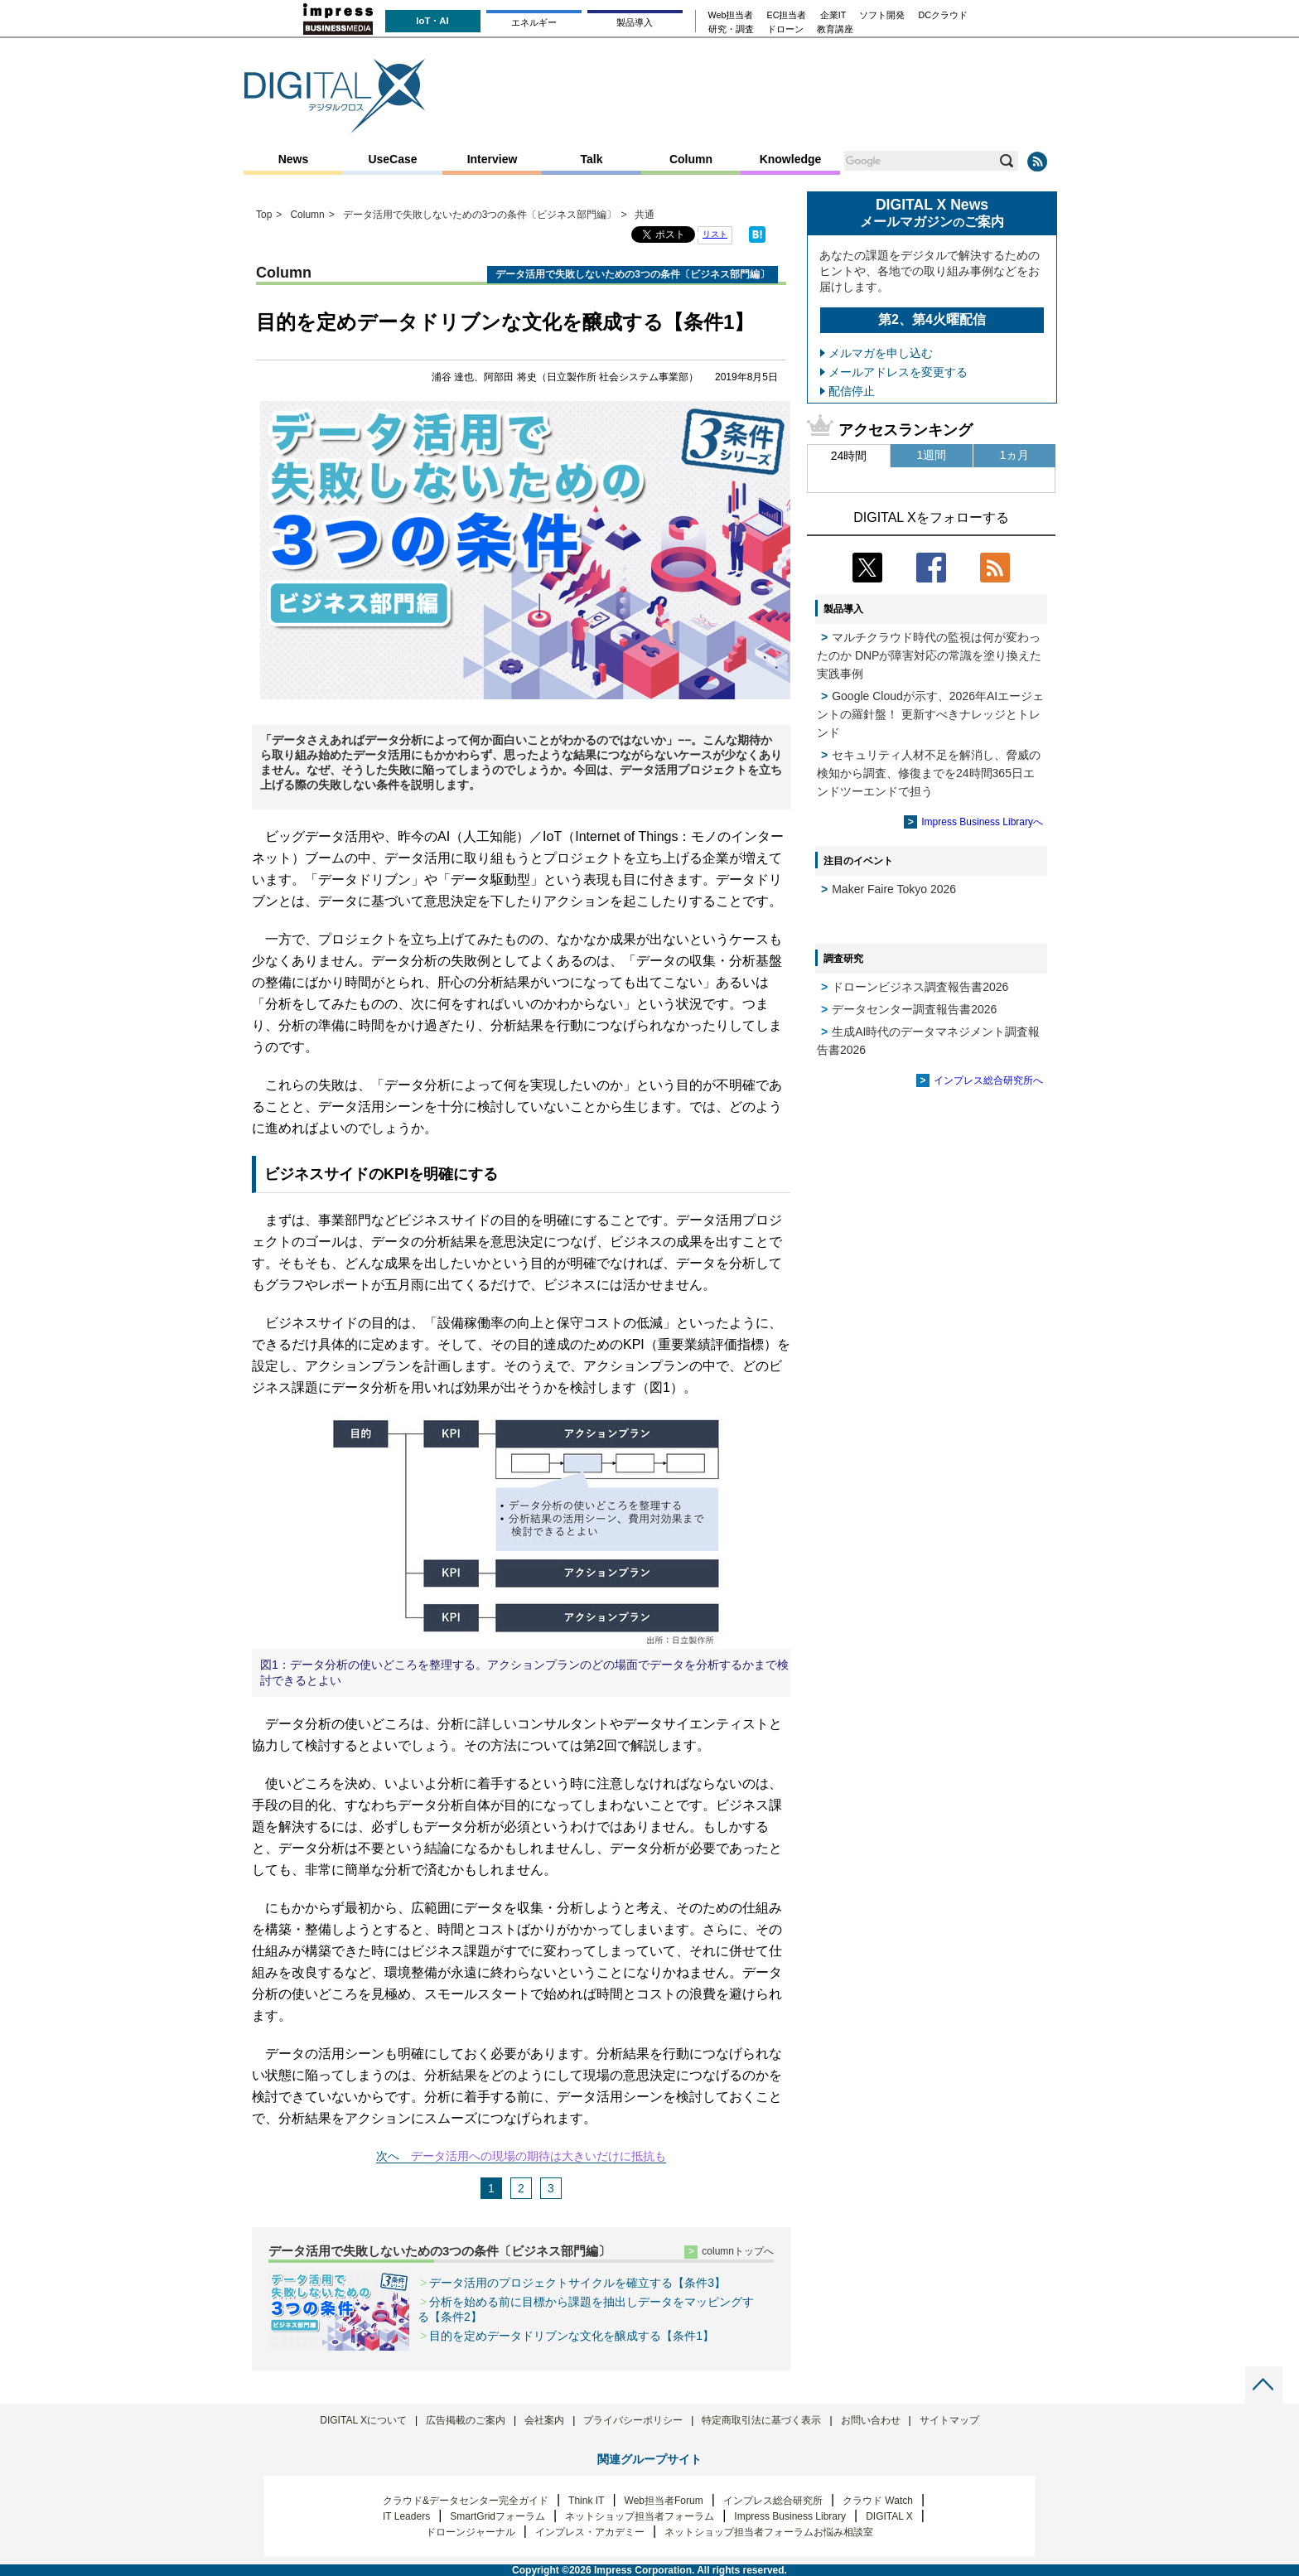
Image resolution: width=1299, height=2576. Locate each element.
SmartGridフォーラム (497, 2516)
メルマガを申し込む (880, 353)
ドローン (785, 29)
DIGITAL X (889, 2516)
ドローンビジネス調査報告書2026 (920, 986)
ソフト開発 (882, 15)
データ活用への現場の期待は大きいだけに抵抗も (538, 2156)
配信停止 (851, 391)
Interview (492, 159)
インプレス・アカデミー (590, 2532)
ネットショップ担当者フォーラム (639, 2516)
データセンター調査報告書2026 (914, 1009)
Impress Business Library (790, 2516)
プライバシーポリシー (633, 2420)
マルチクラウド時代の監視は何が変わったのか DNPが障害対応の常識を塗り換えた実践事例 (929, 655)
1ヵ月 (1015, 455)
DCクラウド (943, 15)
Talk (592, 159)
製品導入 (634, 22)
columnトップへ (738, 2251)
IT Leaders (406, 2516)
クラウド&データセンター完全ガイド (465, 2500)
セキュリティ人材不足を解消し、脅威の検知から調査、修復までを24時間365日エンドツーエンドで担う (929, 773)
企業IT (833, 15)
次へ (387, 2156)
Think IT (586, 2500)
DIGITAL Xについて (363, 2420)
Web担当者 (731, 15)
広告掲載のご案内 (465, 2420)
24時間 (849, 455)
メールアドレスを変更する (898, 372)
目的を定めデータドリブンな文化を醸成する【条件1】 (571, 2335)
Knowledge (791, 159)
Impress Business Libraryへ (982, 822)
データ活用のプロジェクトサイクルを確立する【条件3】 (577, 2282)
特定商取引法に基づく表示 (761, 2420)
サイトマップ (949, 2420)
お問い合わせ (871, 2420)
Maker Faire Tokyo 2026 (894, 889)
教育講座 (835, 29)
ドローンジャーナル (470, 2532)
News (293, 159)
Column (690, 159)
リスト (715, 234)
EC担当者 (787, 15)
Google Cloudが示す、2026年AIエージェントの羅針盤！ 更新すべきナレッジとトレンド (930, 714)
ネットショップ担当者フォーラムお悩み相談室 (768, 2532)
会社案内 (544, 2420)
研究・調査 (731, 29)
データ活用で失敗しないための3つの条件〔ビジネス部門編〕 (439, 2251)
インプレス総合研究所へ (988, 1080)
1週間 (932, 455)
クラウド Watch (878, 2500)
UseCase (392, 159)
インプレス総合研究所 (773, 2500)
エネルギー (534, 22)
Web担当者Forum (664, 2500)
